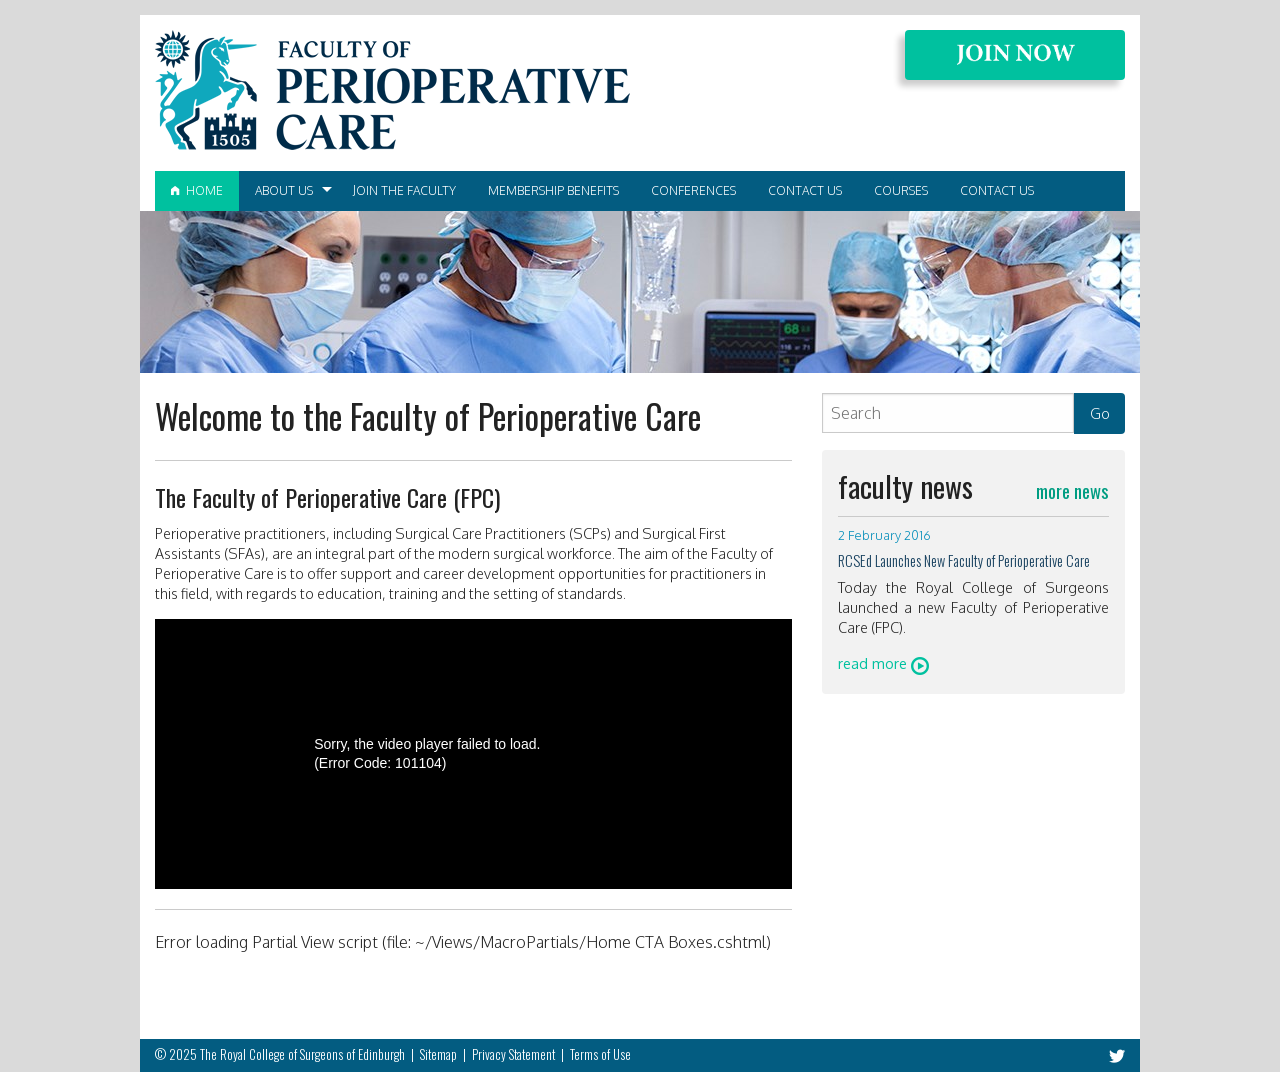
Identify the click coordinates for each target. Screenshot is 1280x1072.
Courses (901, 190)
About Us (284, 190)
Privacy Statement (513, 1054)
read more (883, 663)
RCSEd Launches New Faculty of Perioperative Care (964, 560)
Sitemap (438, 1054)
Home (197, 190)
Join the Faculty (404, 190)
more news (1072, 490)
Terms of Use (600, 1054)
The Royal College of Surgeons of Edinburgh (302, 1054)
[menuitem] (197, 191)
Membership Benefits (553, 190)
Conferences (693, 190)
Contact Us (805, 190)
